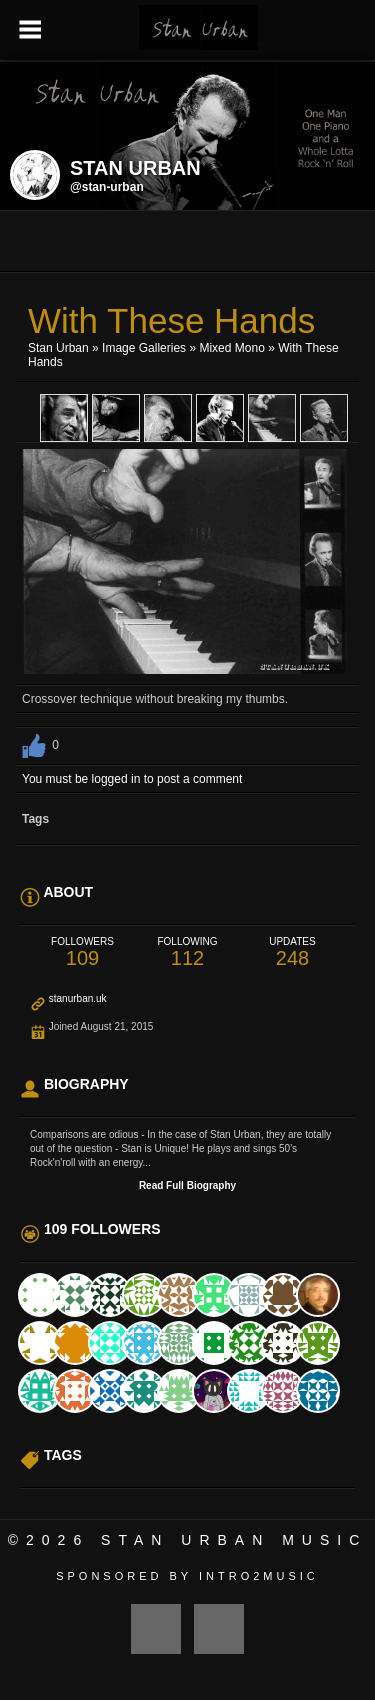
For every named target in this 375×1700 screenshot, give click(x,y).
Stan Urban (58, 348)
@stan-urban (107, 187)
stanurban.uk (78, 998)
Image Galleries (144, 348)
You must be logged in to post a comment (132, 779)
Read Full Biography (187, 1185)
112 (187, 952)
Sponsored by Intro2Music (187, 1576)
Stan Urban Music (234, 1540)
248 (292, 952)
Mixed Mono (231, 348)
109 (82, 952)
